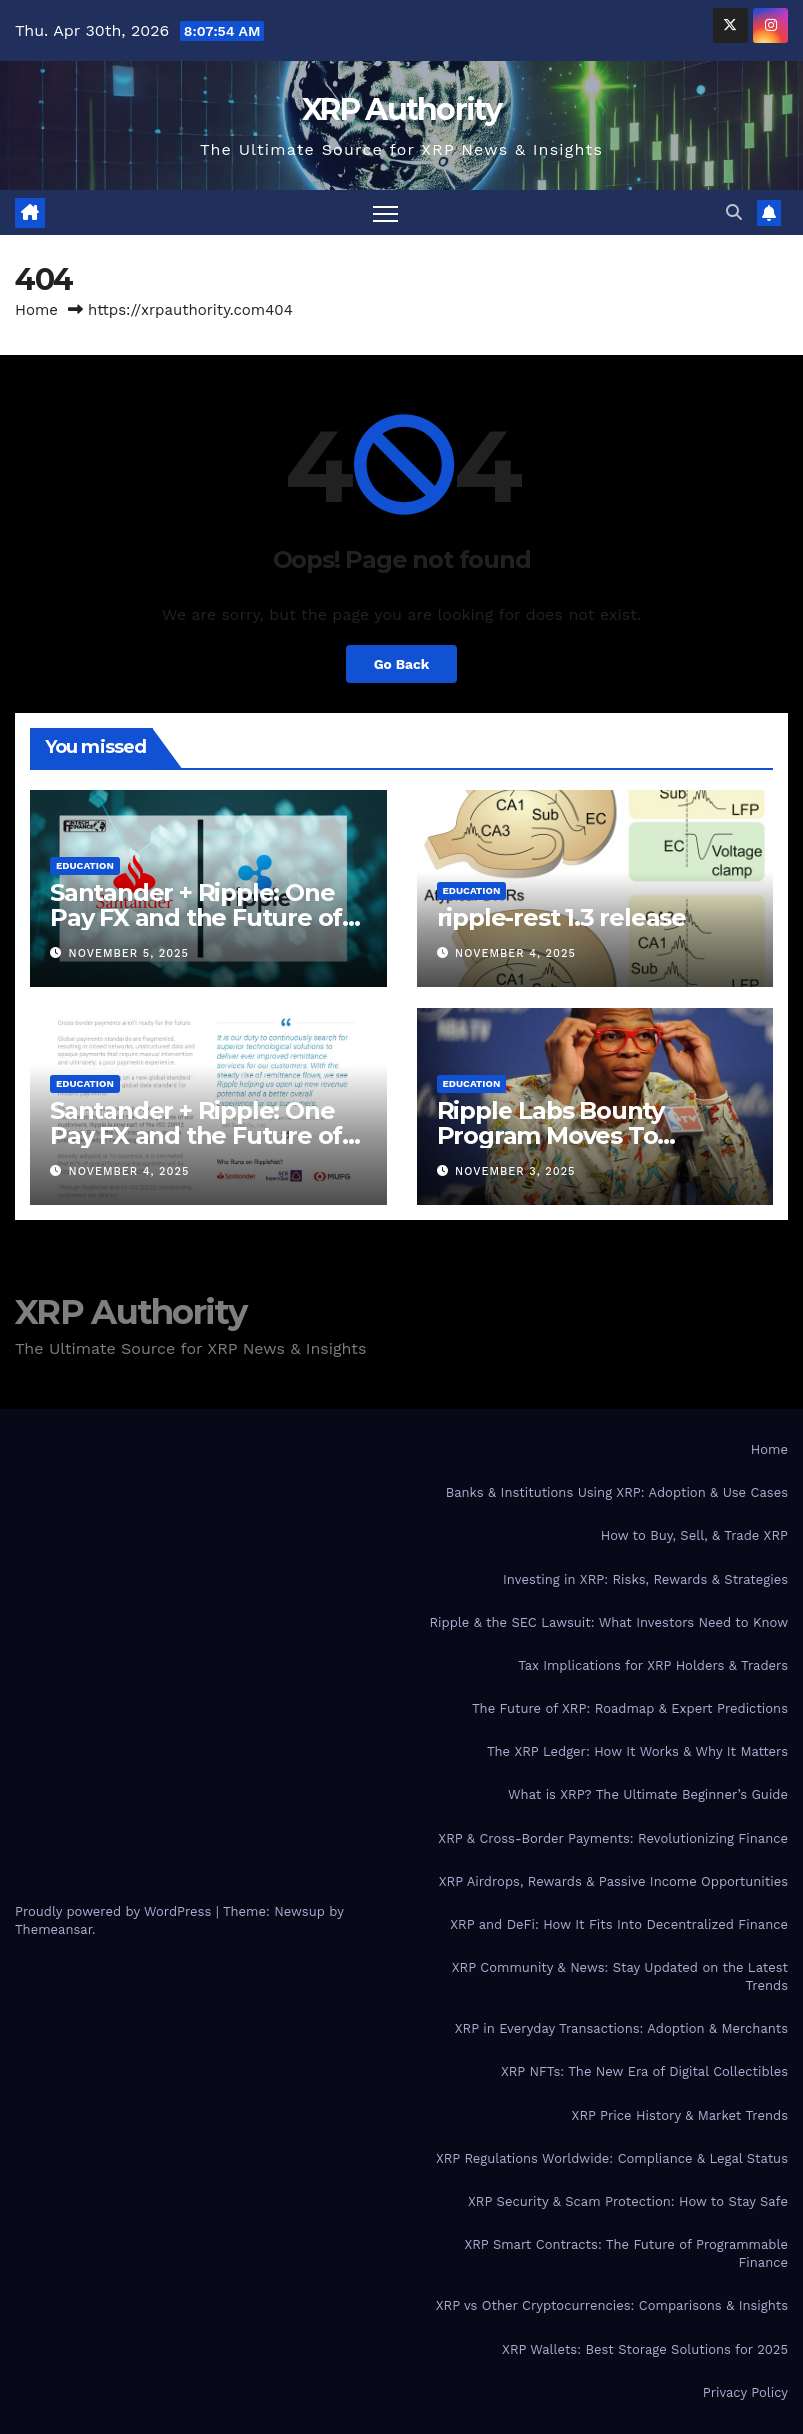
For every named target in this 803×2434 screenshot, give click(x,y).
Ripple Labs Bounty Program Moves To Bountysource (550, 1135)
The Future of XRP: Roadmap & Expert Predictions (630, 1708)
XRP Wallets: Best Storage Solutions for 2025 (645, 2349)
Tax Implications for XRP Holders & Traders (653, 1665)
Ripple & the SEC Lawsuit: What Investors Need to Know (608, 1622)
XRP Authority (401, 109)
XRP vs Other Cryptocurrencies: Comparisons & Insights (612, 2306)
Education (85, 865)
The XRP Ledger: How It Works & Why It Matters (637, 1752)
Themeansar (53, 1930)
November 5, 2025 (129, 953)
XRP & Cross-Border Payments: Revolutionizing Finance (613, 1838)
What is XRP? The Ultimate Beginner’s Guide (648, 1795)
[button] (734, 212)
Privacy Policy (745, 2392)
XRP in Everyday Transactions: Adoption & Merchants (621, 2029)
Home (36, 310)
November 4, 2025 (515, 953)
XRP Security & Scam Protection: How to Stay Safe (628, 2201)
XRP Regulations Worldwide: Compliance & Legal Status (612, 2158)
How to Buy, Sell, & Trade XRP (694, 1536)
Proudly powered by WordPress (115, 1912)
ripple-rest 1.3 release (561, 917)
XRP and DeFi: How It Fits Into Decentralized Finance (619, 1924)
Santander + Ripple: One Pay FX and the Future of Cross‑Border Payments (196, 917)
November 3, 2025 (515, 1172)
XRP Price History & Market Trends (680, 2115)
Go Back (401, 664)
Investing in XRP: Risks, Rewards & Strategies (645, 1579)
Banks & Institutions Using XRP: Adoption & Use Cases (617, 1493)
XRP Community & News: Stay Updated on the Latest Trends (620, 1976)
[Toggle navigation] (385, 212)
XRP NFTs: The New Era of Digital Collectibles (644, 2072)
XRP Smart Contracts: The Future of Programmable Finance (626, 2253)
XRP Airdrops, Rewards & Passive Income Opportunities (613, 1881)
